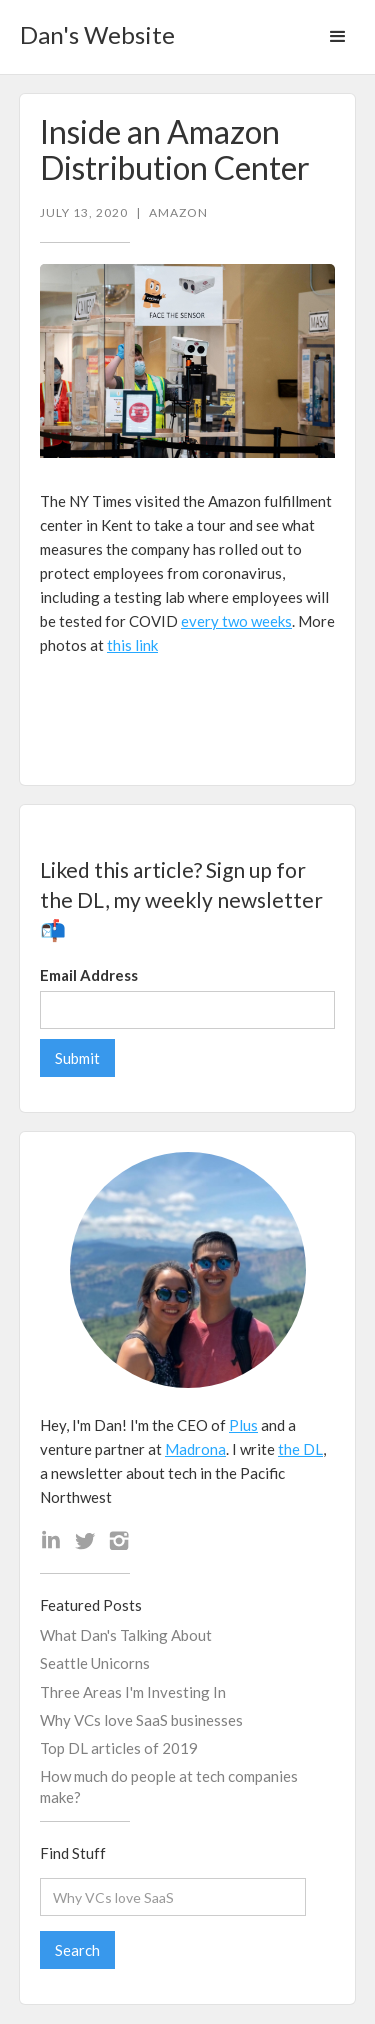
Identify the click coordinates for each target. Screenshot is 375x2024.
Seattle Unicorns (95, 1663)
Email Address (89, 975)
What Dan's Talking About (126, 1635)
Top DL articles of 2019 (119, 1748)
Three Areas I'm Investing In (133, 1692)
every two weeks (236, 621)
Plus (243, 1425)
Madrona (195, 1449)
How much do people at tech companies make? (169, 1786)
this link (132, 645)
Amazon (178, 213)
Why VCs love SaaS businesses (141, 1720)
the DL (300, 1449)
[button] (338, 37)
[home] (92, 28)
